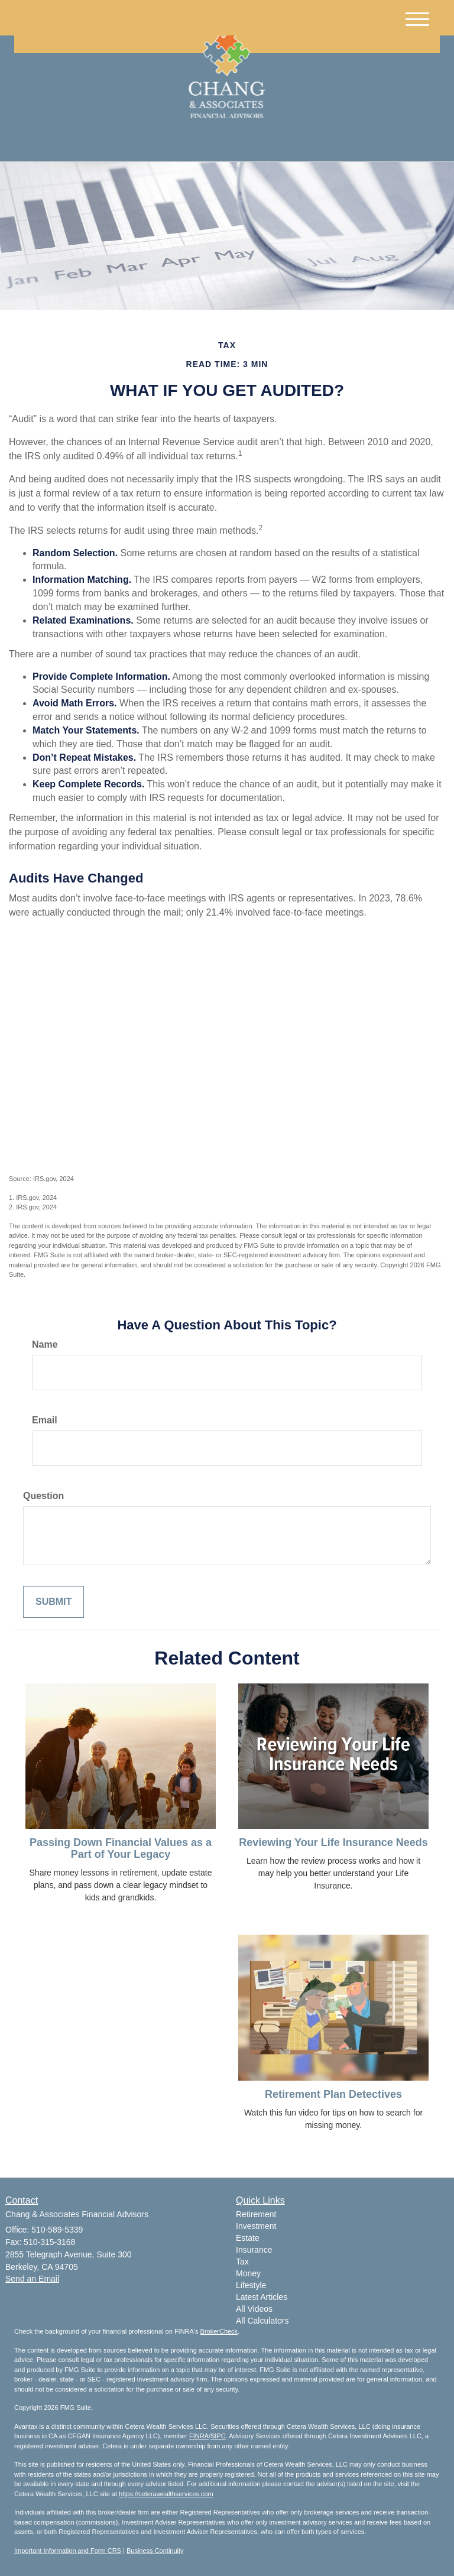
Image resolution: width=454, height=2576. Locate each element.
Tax (242, 2261)
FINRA (199, 2435)
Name (45, 1344)
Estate (248, 2238)
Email (44, 1420)
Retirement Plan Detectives (333, 2094)
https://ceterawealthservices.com (166, 2493)
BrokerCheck (219, 2331)
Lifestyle (251, 2285)
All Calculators (262, 2320)
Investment (256, 2226)
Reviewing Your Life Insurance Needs (333, 1842)
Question (43, 1496)
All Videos (254, 2309)
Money (248, 2273)
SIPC (218, 2435)
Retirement (256, 2214)
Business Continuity (155, 2550)
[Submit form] (53, 1602)
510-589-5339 (329, 142)
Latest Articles (261, 2297)
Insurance (254, 2249)
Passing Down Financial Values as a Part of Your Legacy (121, 1848)
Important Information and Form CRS (67, 2550)
